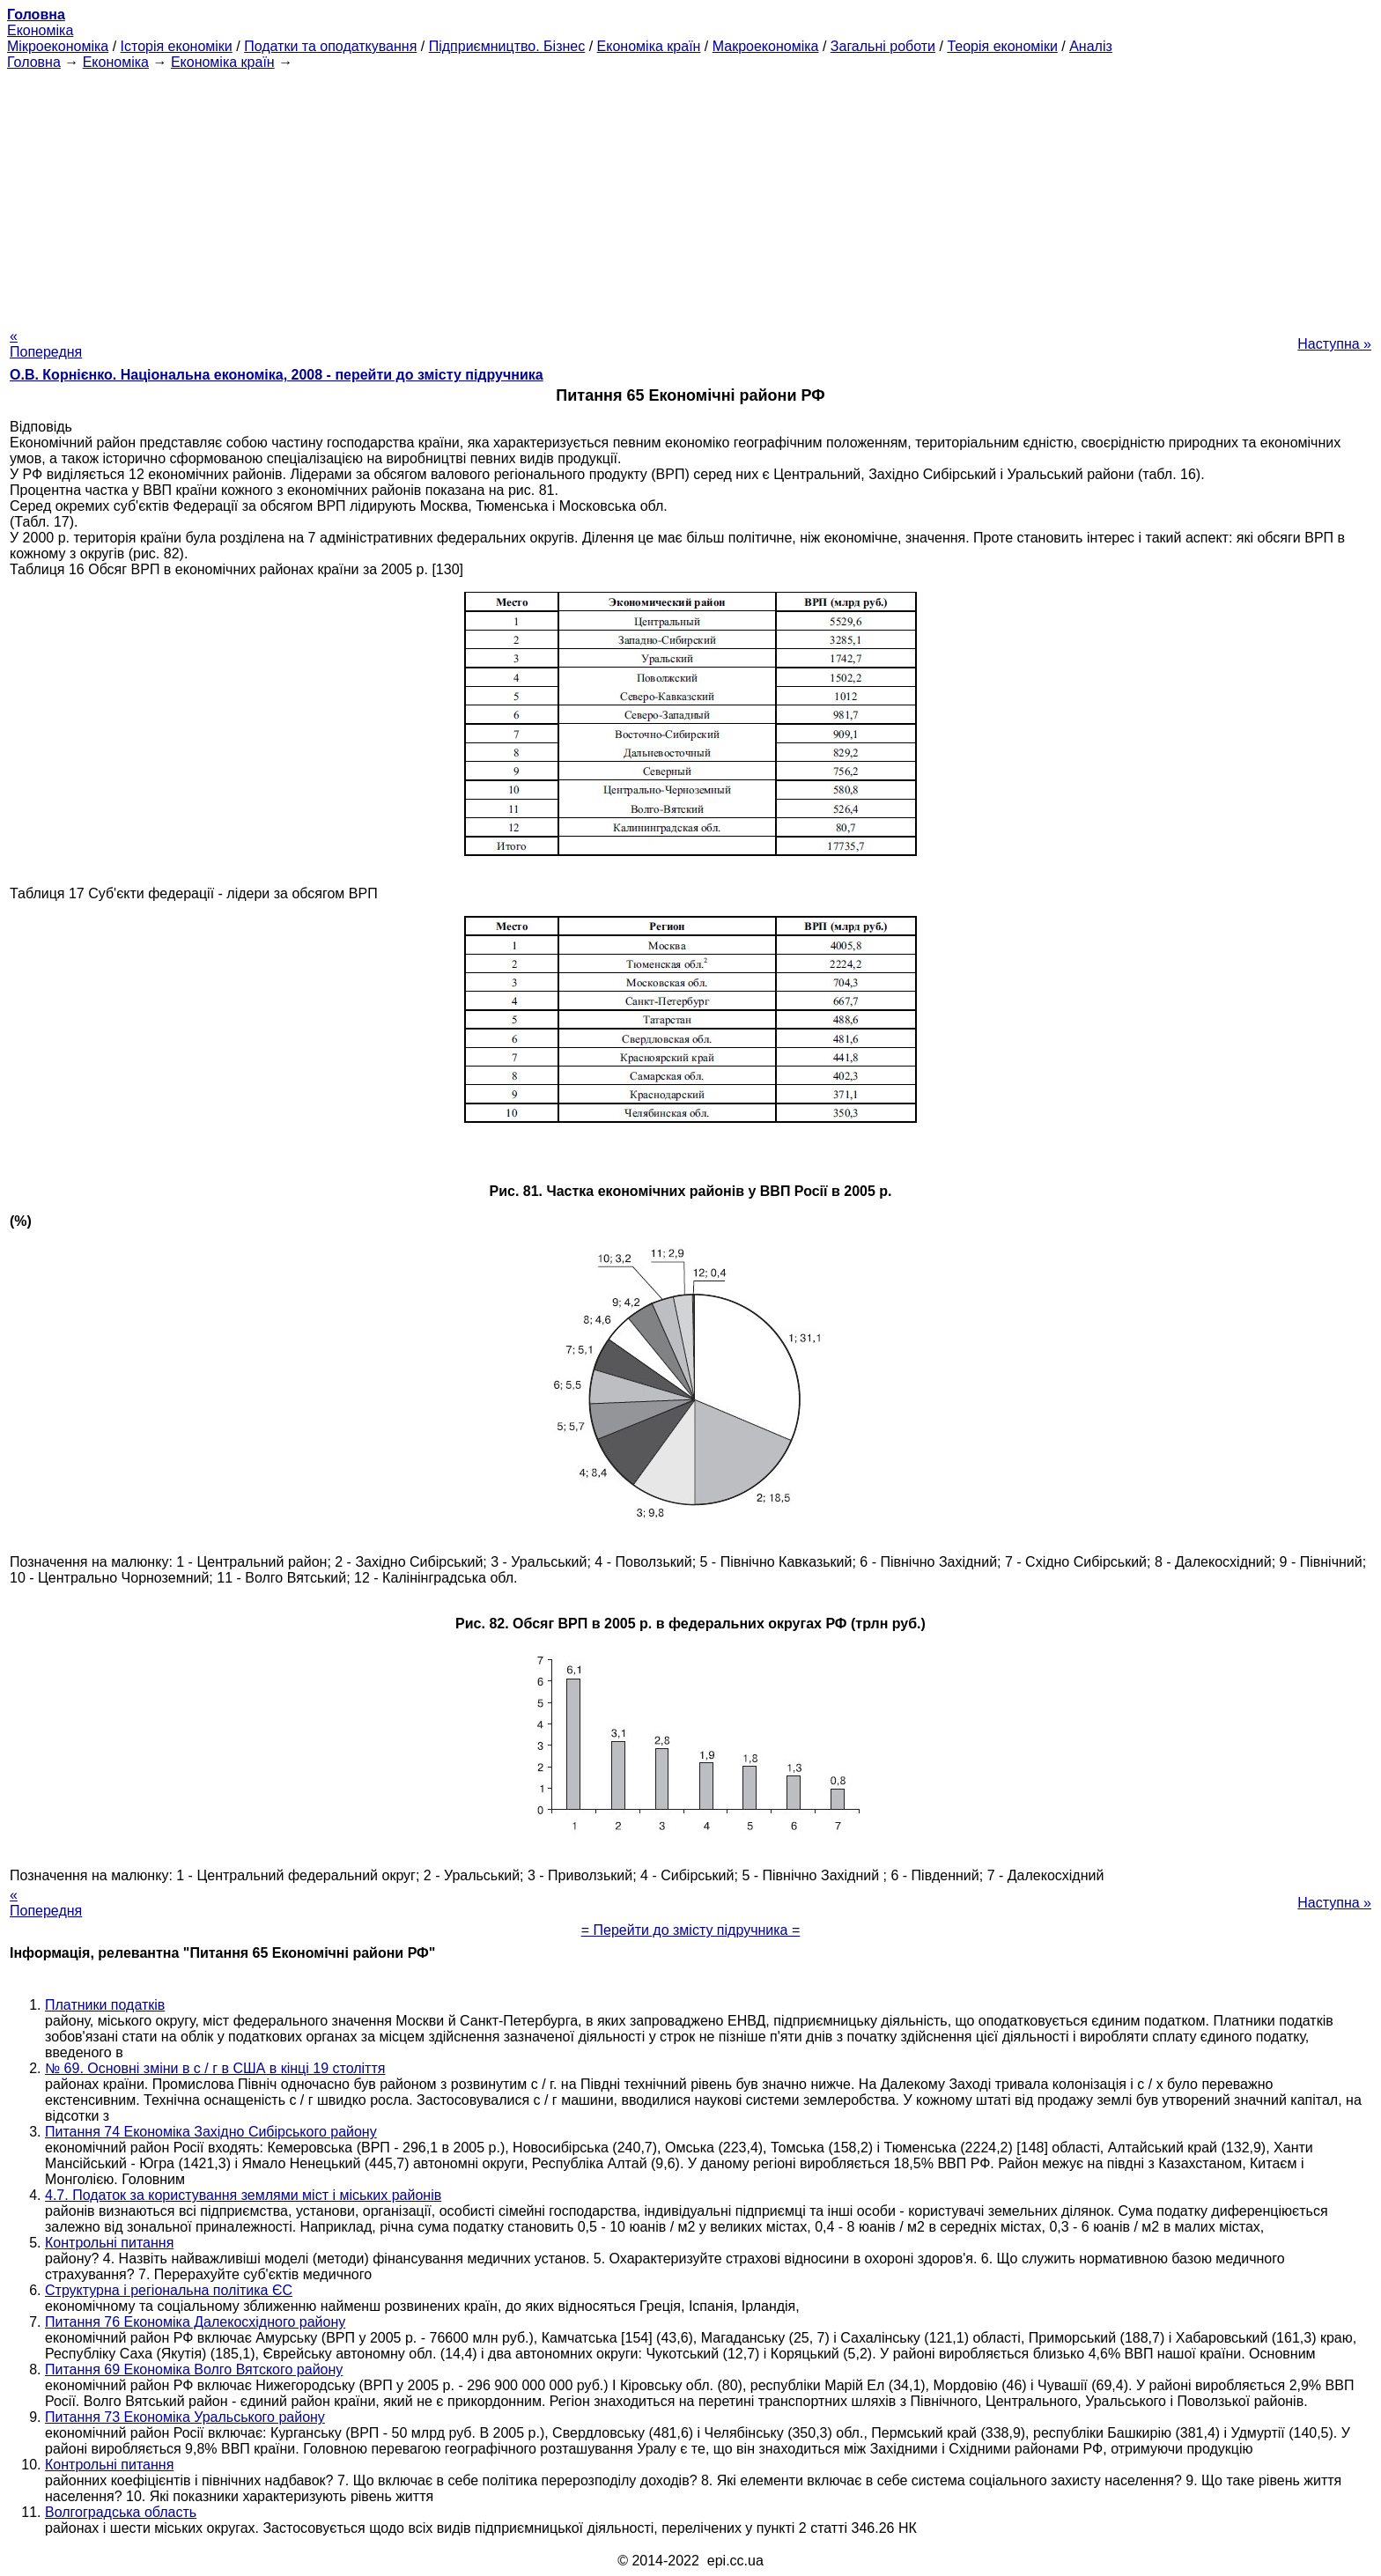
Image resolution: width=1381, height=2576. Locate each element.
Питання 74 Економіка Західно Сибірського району (211, 2131)
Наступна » (1334, 343)
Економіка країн (649, 46)
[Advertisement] (690, 193)
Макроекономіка (766, 46)
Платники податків (105, 2004)
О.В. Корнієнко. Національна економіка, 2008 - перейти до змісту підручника (276, 374)
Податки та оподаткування (330, 46)
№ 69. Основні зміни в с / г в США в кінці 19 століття (215, 2068)
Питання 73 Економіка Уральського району (185, 2417)
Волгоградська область (120, 2512)
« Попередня (46, 343)
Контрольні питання (109, 2242)
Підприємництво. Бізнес (507, 46)
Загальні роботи (883, 46)
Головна (34, 62)
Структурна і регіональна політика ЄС (168, 2290)
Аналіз (1090, 46)
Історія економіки (177, 46)
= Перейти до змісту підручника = (691, 1930)
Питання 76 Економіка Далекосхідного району (195, 2321)
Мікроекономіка (57, 46)
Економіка (40, 30)
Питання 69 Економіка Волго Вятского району (194, 2369)
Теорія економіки (1002, 46)
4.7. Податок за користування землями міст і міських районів (243, 2195)
